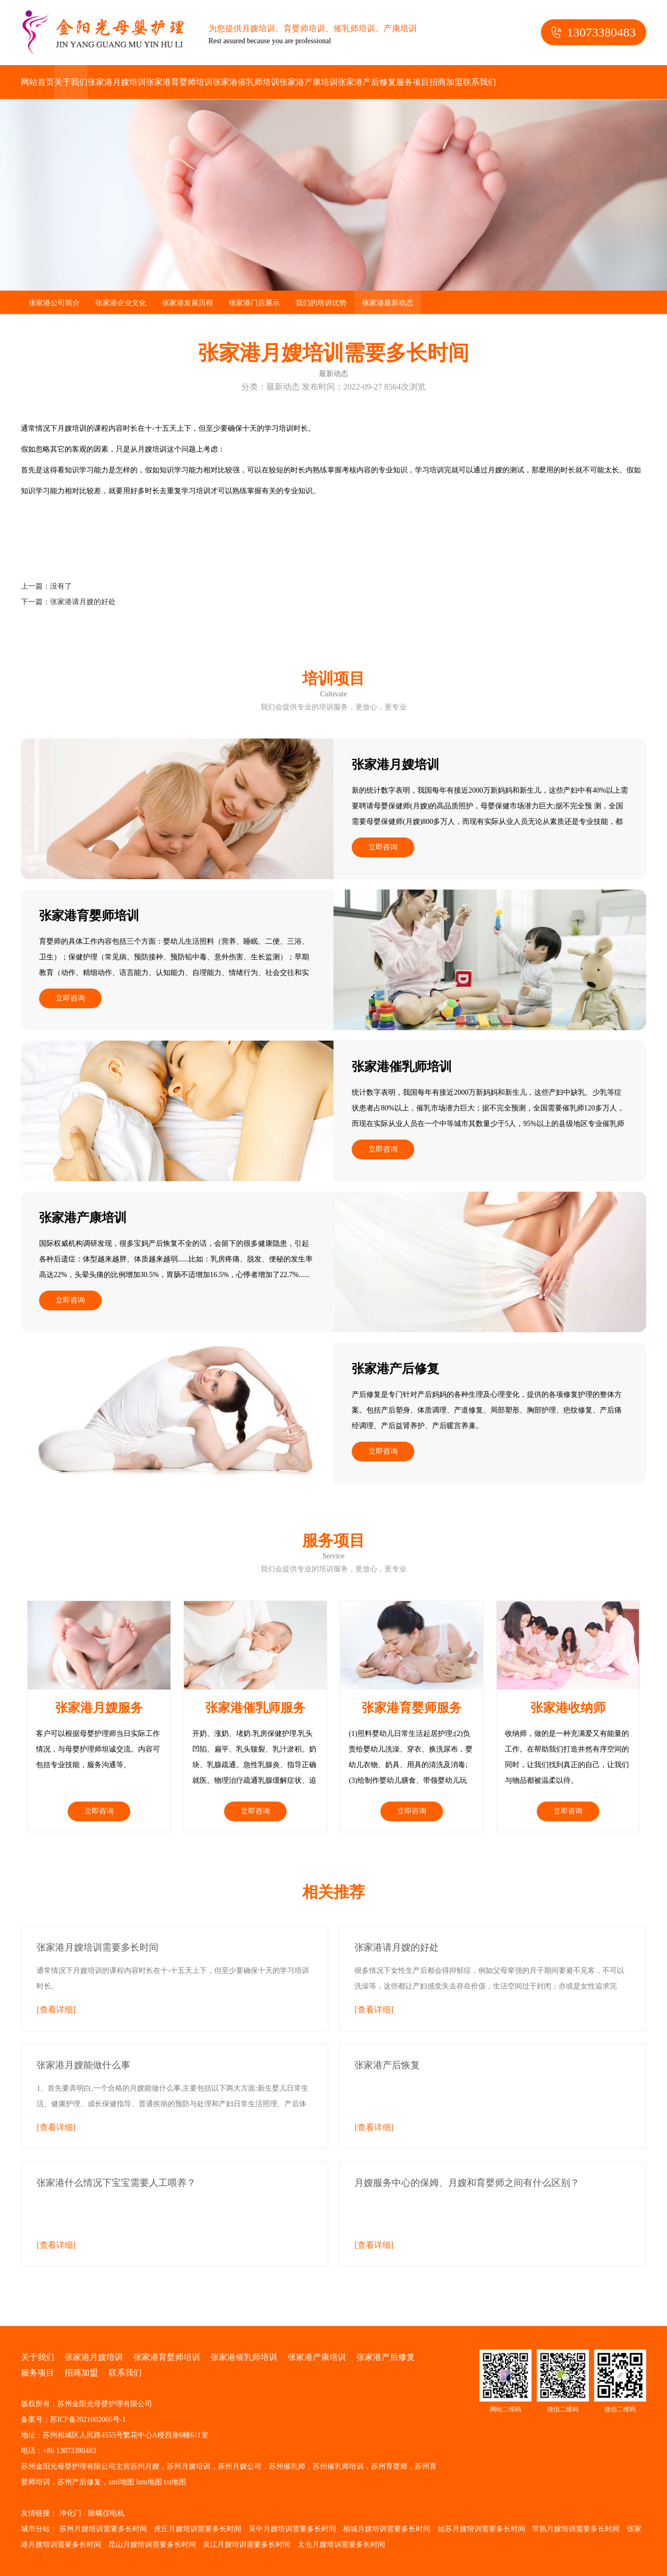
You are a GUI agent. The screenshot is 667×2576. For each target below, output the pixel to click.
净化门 (70, 2513)
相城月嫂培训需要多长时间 (386, 2529)
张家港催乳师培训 (246, 82)
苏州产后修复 (79, 2482)
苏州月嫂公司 (240, 2466)
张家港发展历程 (187, 303)
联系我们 (479, 82)
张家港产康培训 (308, 82)
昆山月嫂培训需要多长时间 (152, 2544)
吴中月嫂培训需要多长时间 (292, 2529)
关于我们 (71, 82)
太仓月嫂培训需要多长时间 (341, 2544)
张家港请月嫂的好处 (83, 602)
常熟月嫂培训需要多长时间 (576, 2529)
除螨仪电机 (106, 2513)
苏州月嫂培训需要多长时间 (103, 2529)
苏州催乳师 (287, 2466)
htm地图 (149, 2482)
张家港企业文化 (120, 303)
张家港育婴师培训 (179, 82)
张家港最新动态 (387, 303)
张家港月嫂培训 (117, 82)
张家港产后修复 (367, 82)
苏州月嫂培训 (189, 2466)
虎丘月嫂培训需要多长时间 (197, 2529)
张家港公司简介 (54, 303)
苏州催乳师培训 (338, 2466)
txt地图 (175, 2482)
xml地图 (121, 2482)
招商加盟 (446, 82)
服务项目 (412, 82)
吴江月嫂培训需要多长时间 (246, 2544)
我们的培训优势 (321, 303)
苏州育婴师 (389, 2466)
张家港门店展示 (254, 303)
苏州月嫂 (144, 2466)
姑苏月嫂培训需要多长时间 (481, 2529)
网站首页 (37, 82)
